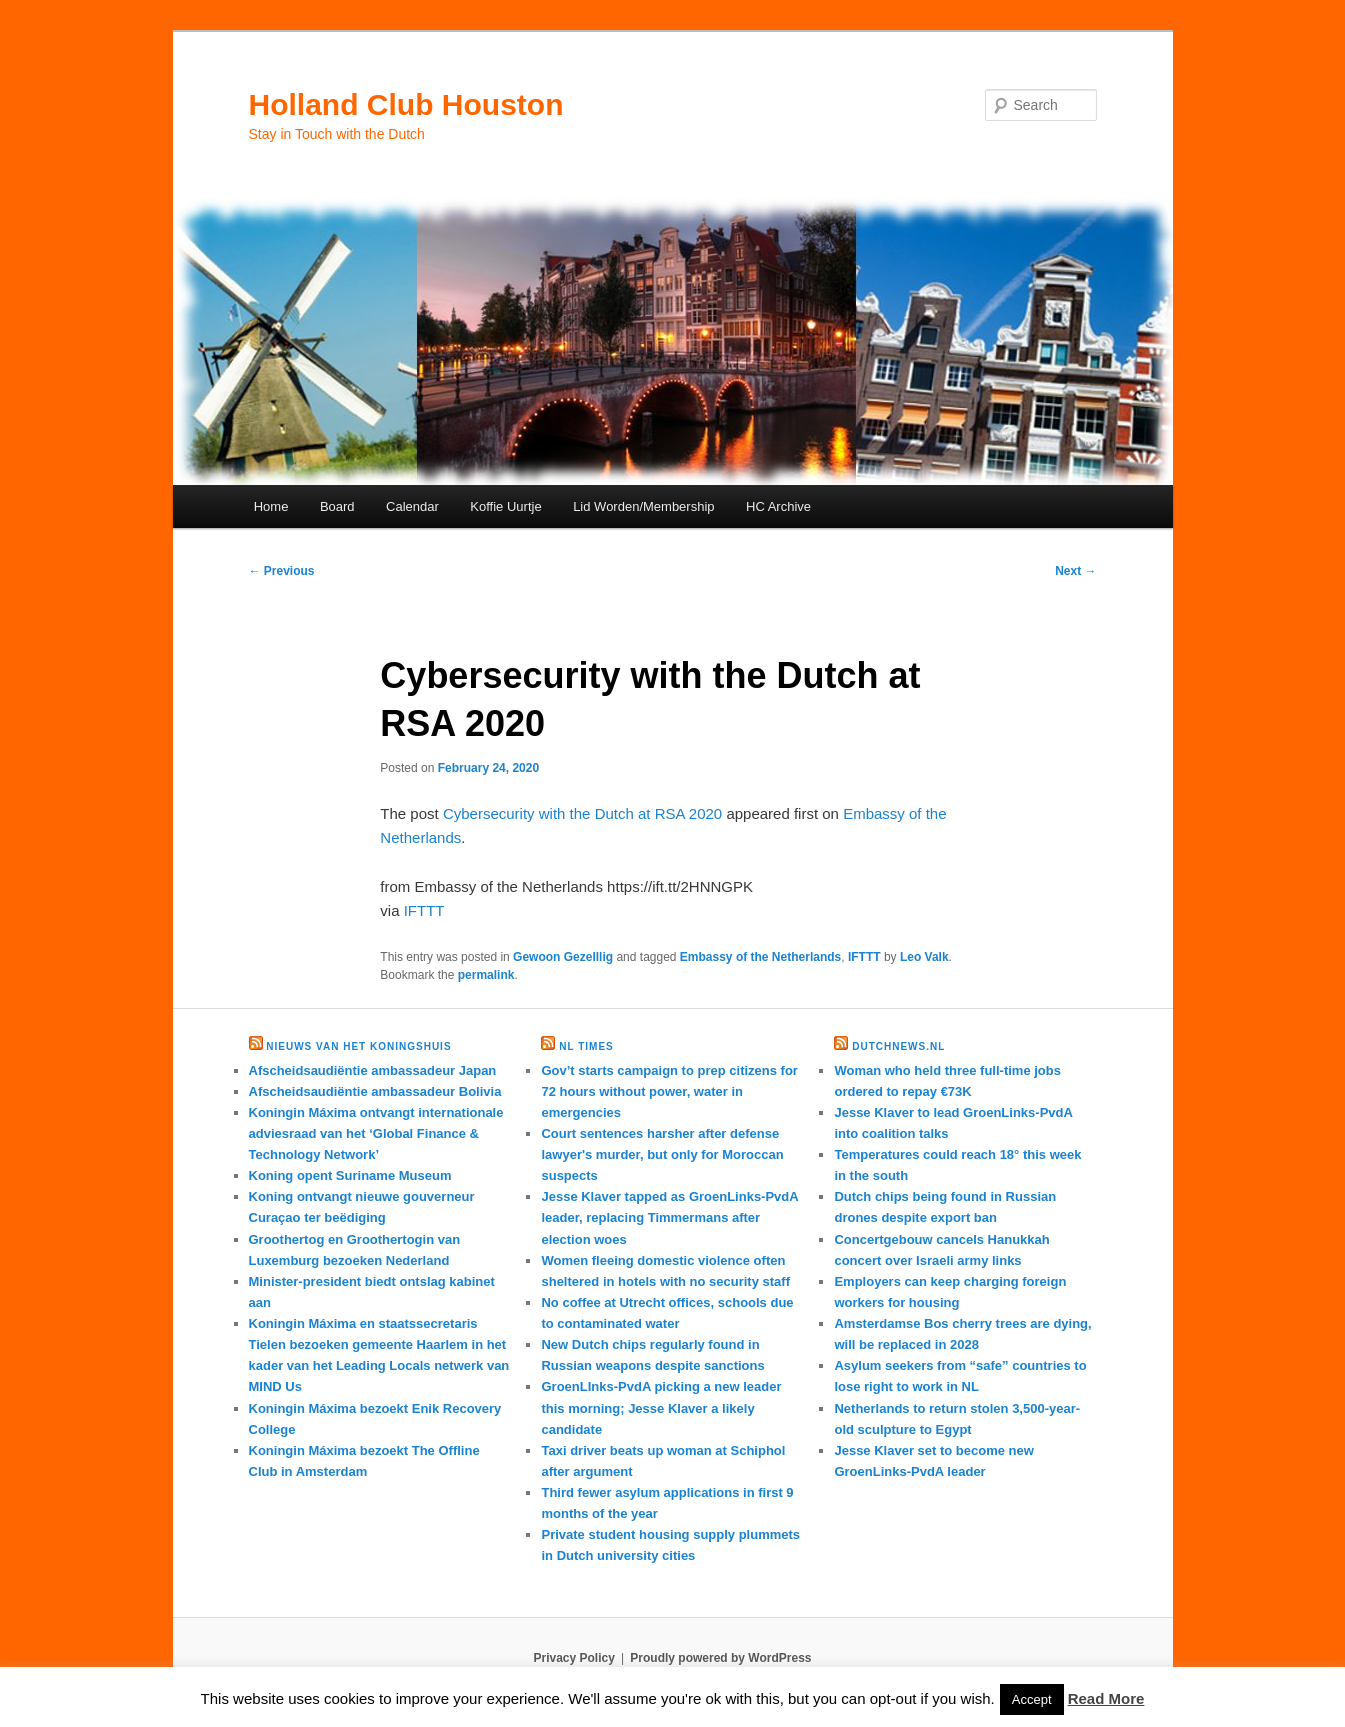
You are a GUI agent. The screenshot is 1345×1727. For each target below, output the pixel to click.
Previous (282, 571)
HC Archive (778, 506)
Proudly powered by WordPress (720, 1658)
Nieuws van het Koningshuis (358, 1046)
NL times (586, 1046)
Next (1075, 571)
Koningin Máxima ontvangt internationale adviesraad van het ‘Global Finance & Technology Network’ (376, 1133)
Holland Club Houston (406, 104)
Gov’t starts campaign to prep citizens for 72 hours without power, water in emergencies (669, 1091)
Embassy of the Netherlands (760, 957)
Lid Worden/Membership (643, 506)
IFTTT (424, 910)
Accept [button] (1032, 1699)
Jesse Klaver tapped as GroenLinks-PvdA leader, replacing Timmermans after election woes (669, 1217)
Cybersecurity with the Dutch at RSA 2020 (582, 813)
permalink (486, 975)
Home (271, 506)
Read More (1106, 1698)
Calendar (412, 506)
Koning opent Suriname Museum (350, 1175)
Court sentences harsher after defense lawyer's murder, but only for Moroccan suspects (662, 1154)
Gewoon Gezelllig (563, 957)
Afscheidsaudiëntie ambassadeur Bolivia (375, 1091)
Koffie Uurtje (505, 506)
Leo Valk (924, 957)
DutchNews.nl (898, 1046)
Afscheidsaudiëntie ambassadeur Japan (373, 1070)
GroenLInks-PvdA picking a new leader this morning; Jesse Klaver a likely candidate (661, 1407)
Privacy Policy (573, 1658)
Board (337, 506)
